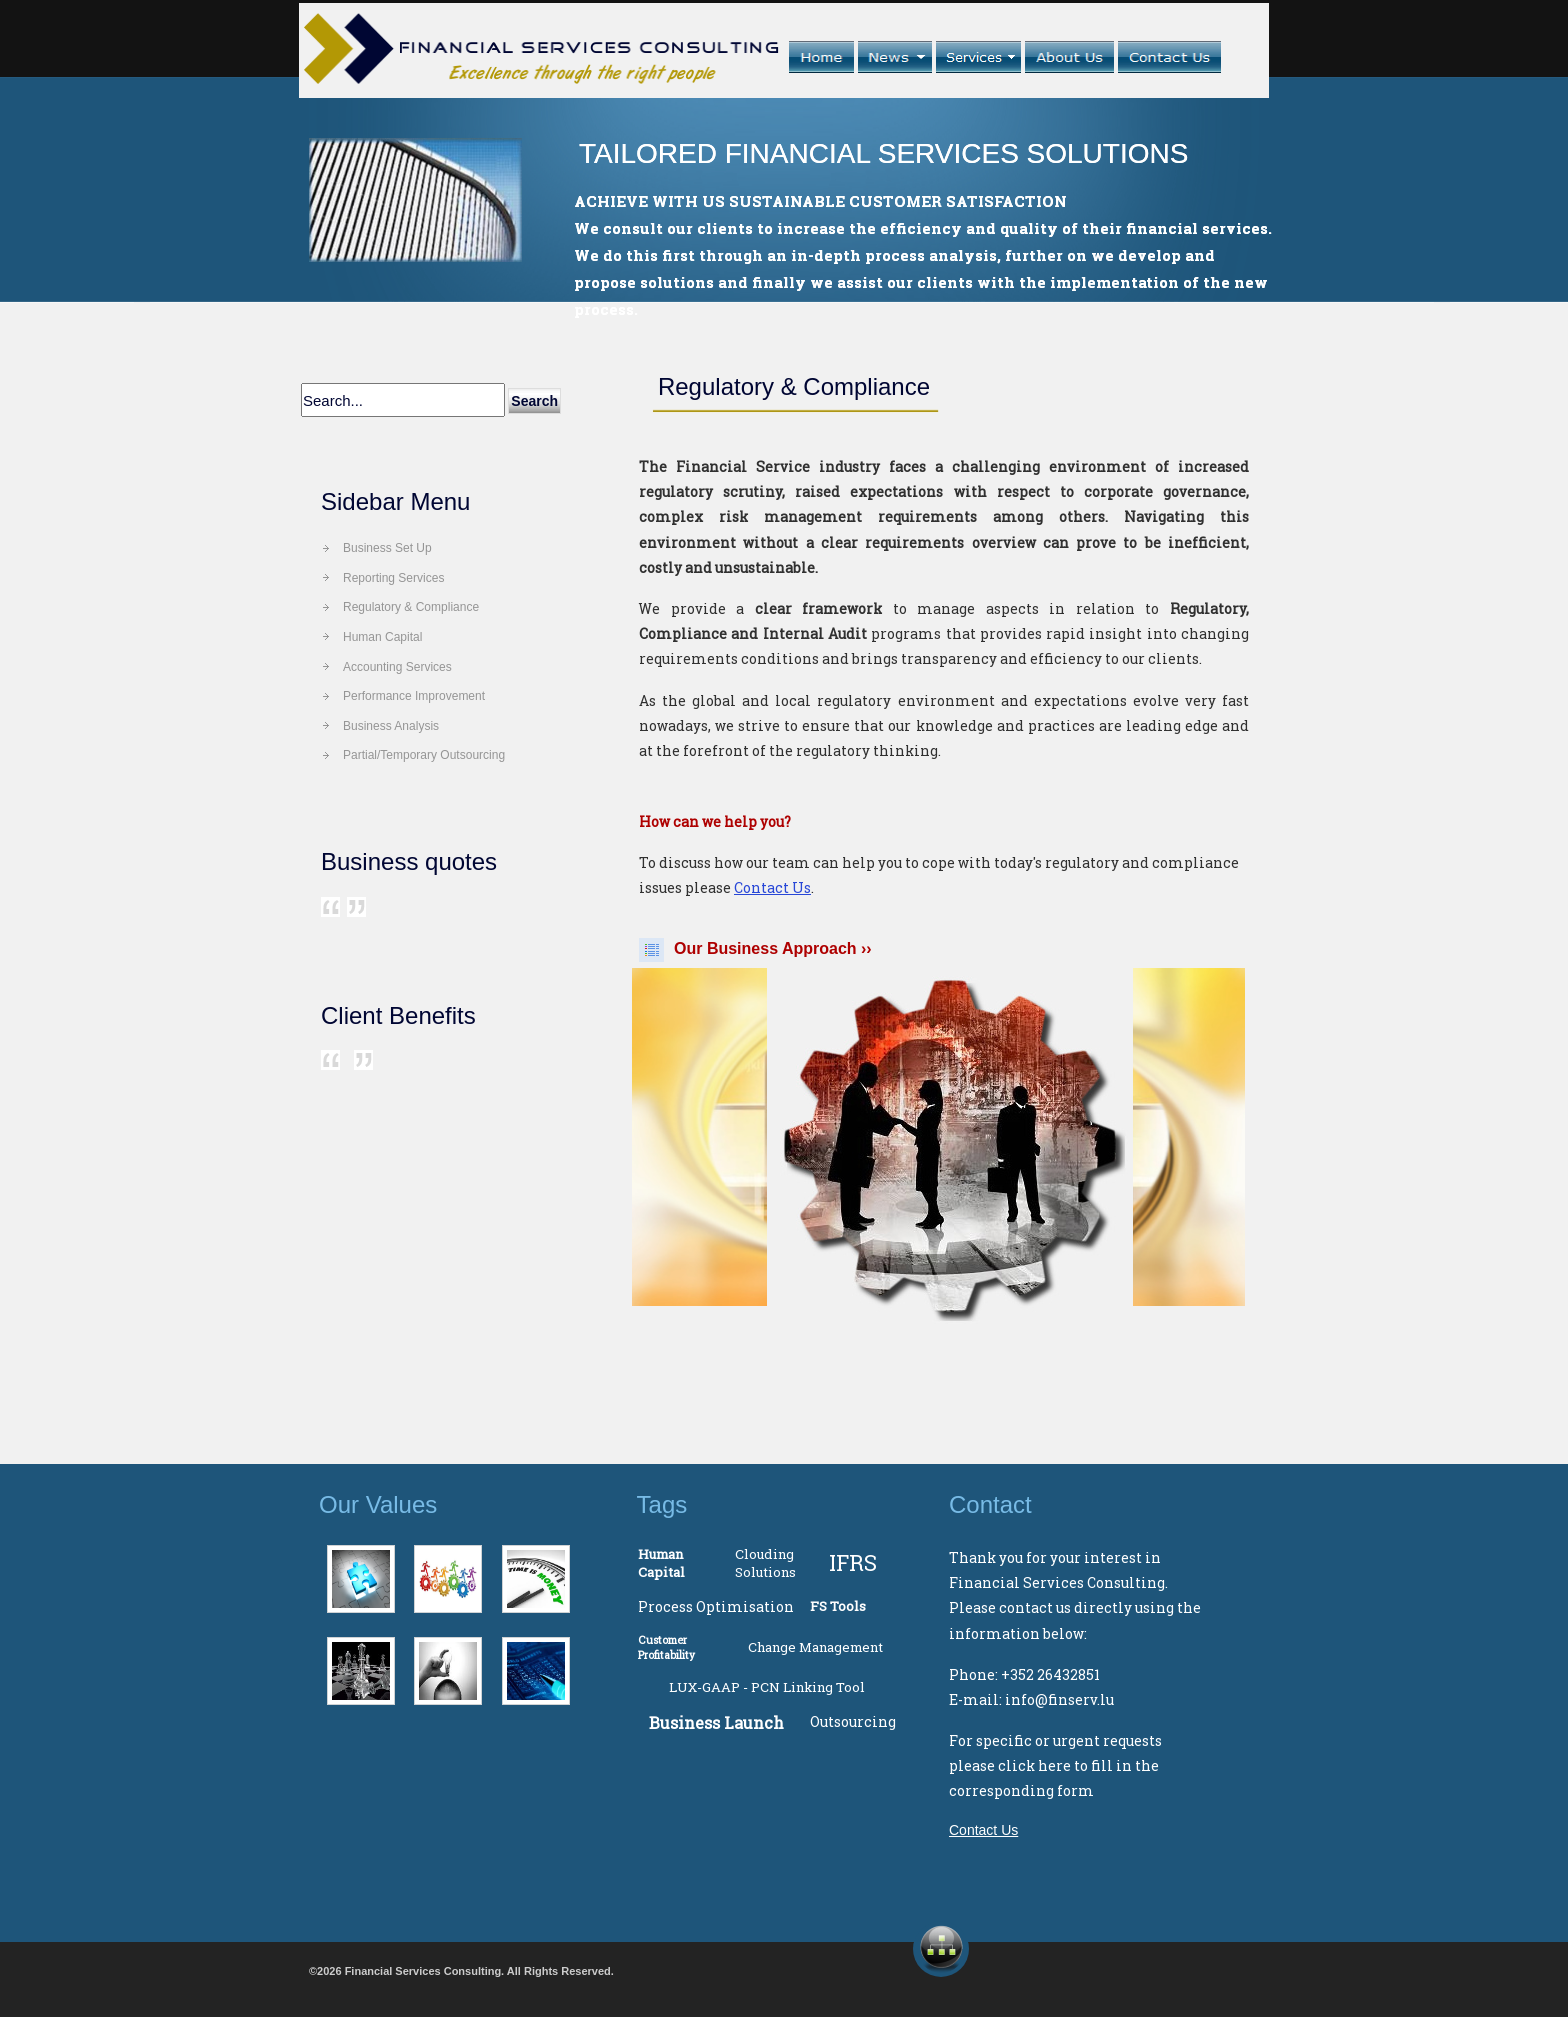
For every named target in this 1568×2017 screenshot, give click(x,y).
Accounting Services (397, 667)
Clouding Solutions (765, 1563)
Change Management (815, 1647)
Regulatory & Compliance (411, 607)
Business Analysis (391, 726)
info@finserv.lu (1059, 1699)
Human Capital (382, 637)
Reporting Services (393, 578)
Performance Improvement (414, 696)
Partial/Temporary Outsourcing (424, 755)
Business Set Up (387, 548)
